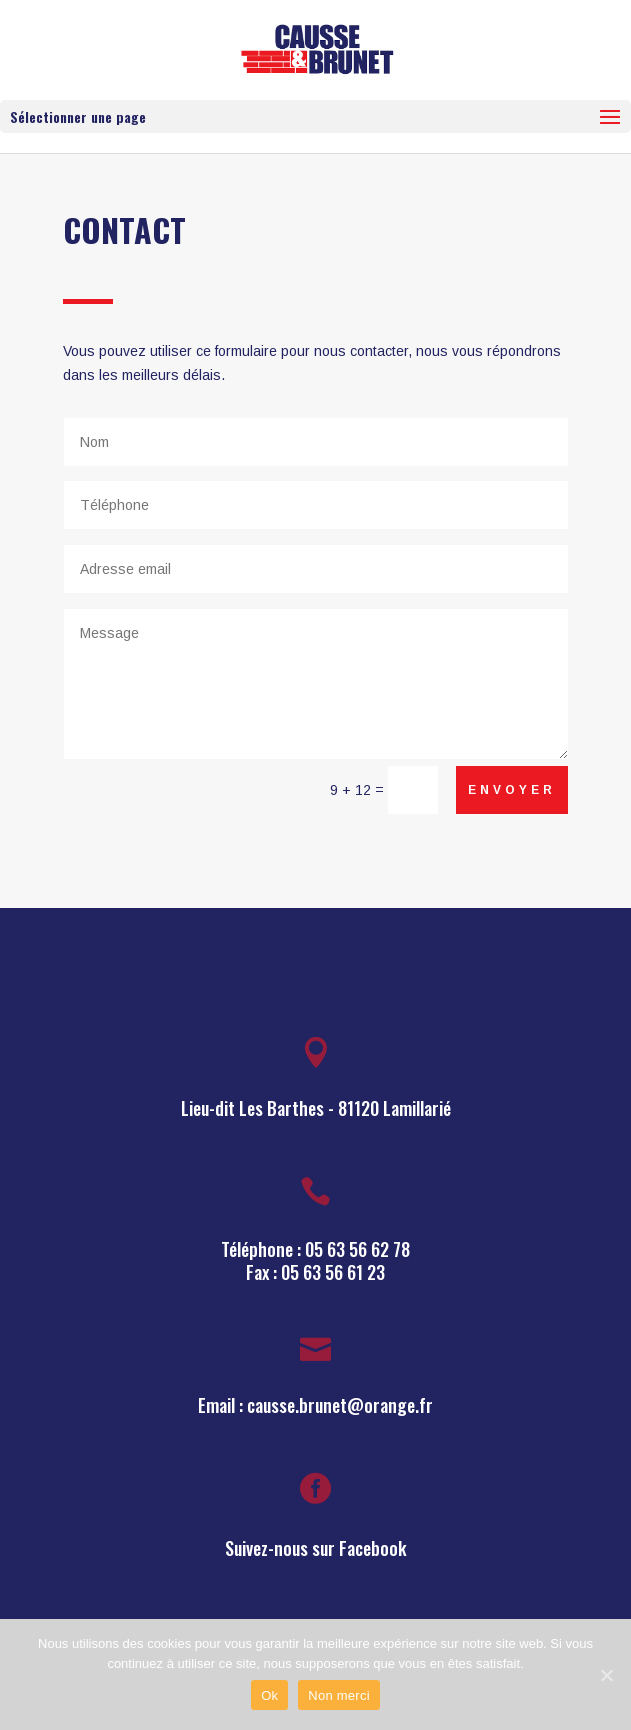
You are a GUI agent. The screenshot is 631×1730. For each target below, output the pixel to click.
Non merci (339, 1695)
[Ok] (606, 1675)
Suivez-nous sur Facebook (316, 1548)
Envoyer (512, 790)
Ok (269, 1695)
